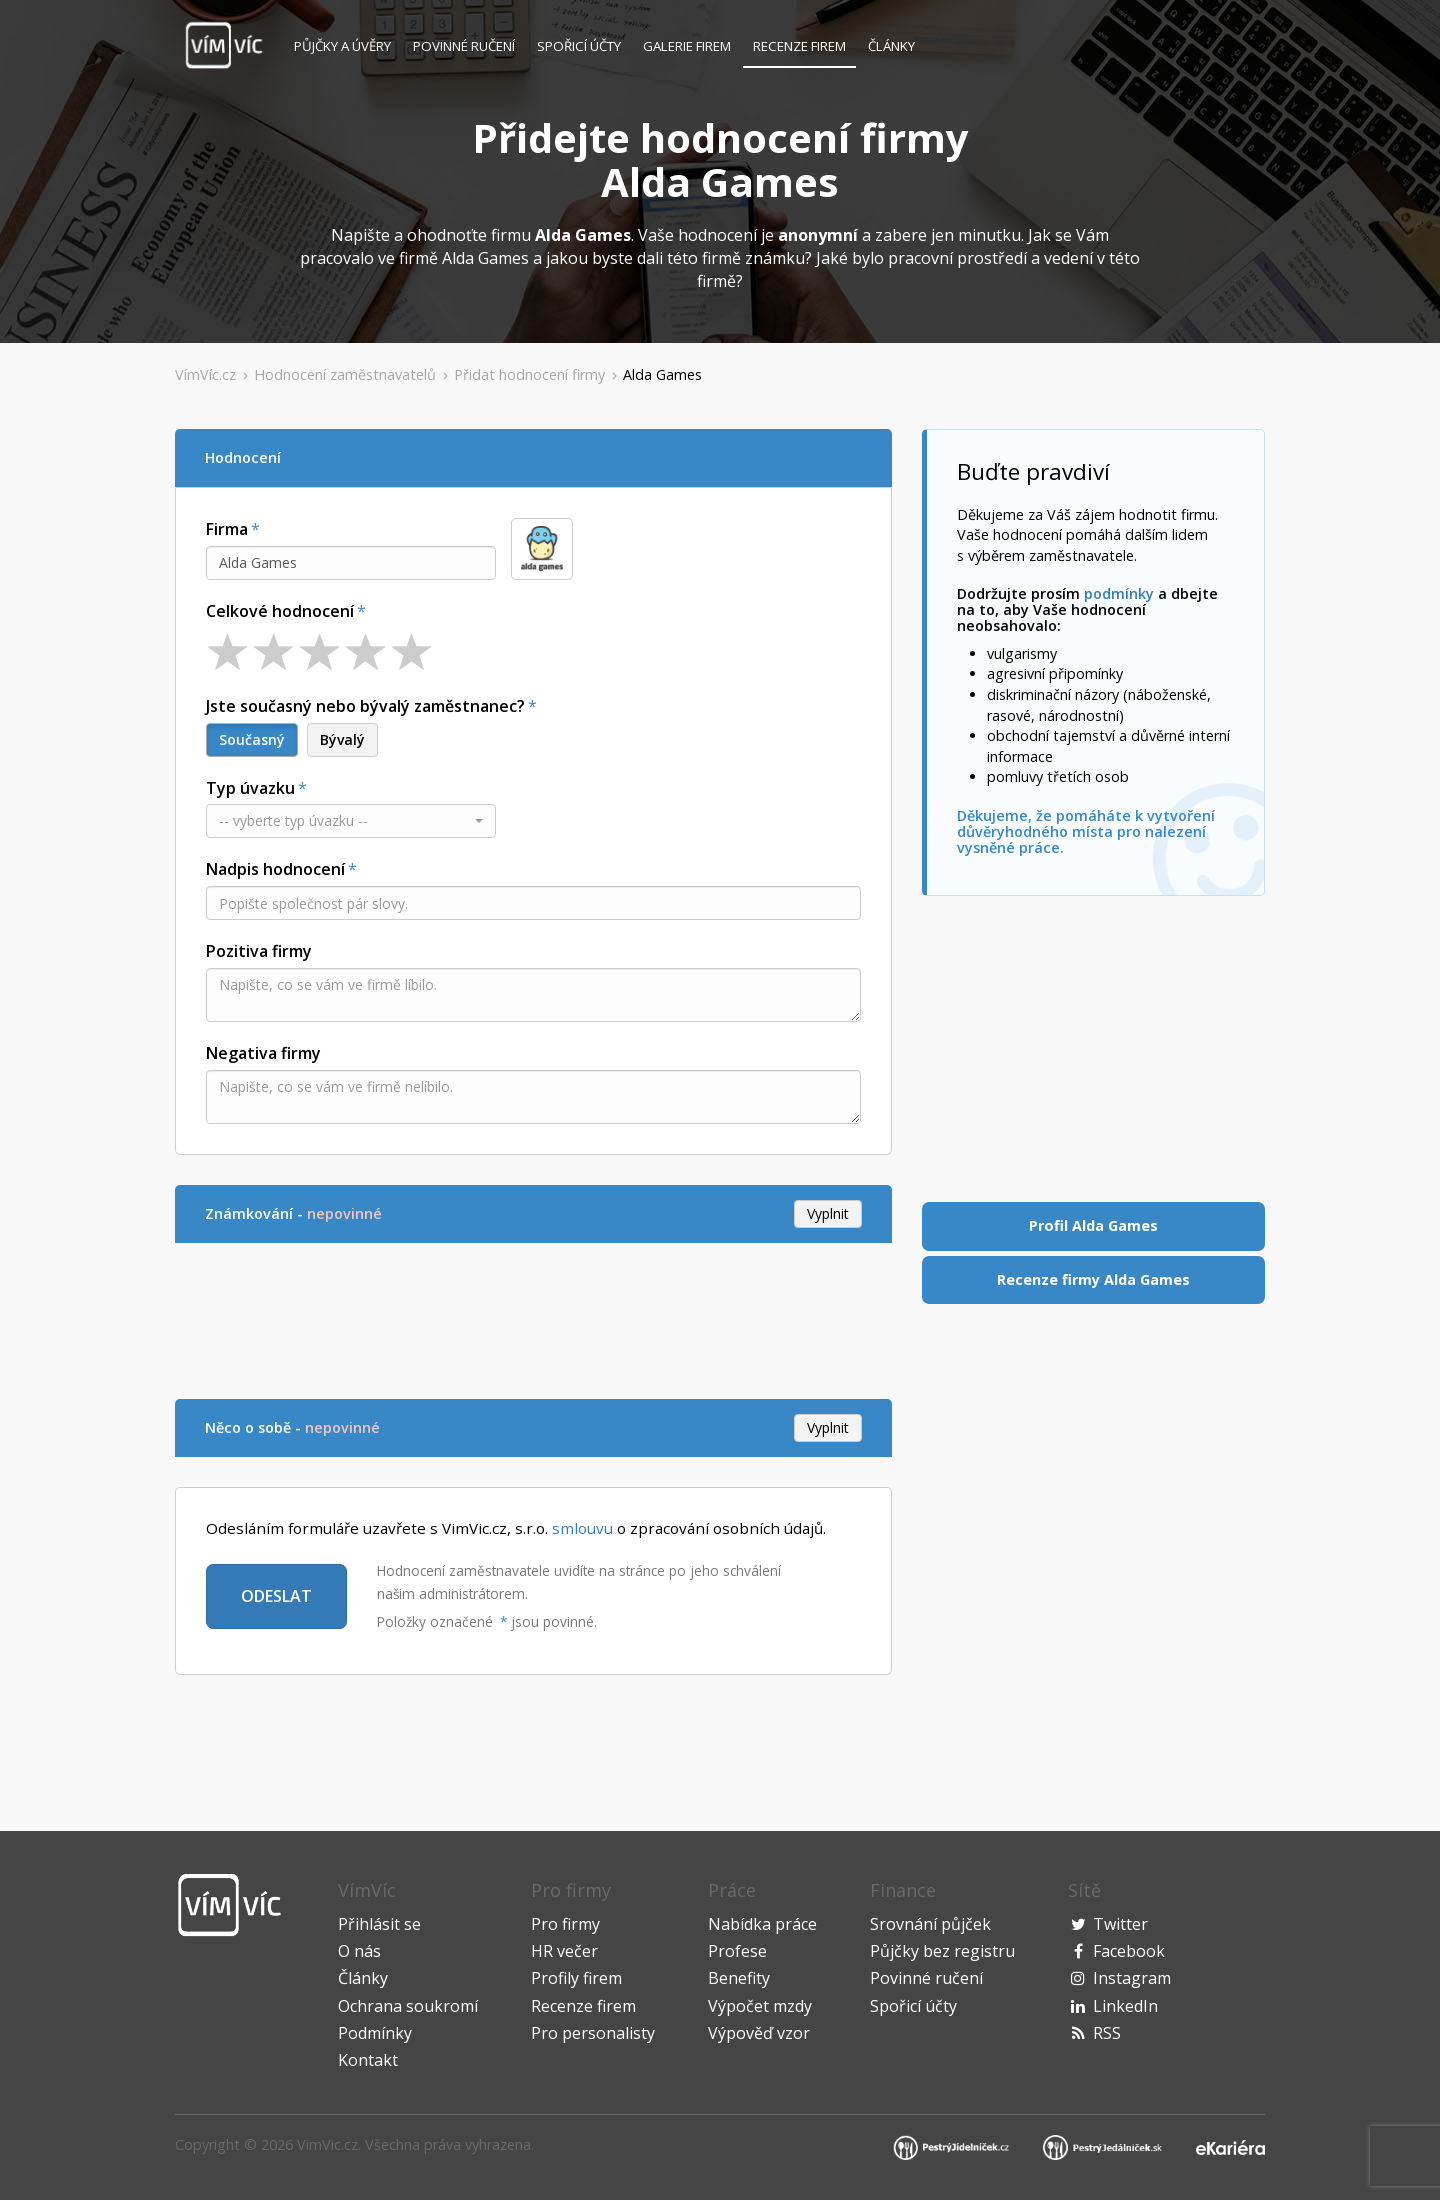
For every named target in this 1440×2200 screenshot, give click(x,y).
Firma (227, 529)
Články (891, 46)
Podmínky (375, 2033)
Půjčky (342, 46)
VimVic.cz (327, 2144)
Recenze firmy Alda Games (1093, 1279)
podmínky (1119, 593)
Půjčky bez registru (942, 1951)
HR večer (564, 1951)
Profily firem (576, 1978)
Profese (737, 1951)
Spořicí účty (579, 46)
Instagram (1132, 1978)
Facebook (1129, 1951)
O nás (359, 1951)
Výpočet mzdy (760, 2006)
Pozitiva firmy (259, 951)
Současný (252, 739)
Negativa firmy (263, 1053)
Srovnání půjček (930, 1924)
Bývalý (342, 739)
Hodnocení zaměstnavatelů (345, 374)
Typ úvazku (250, 788)
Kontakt (368, 2060)
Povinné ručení (464, 46)
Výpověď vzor (759, 2033)
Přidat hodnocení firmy (529, 374)
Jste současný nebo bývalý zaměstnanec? (365, 706)
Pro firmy (565, 1924)
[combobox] (351, 563)
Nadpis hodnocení (275, 869)
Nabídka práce (762, 1924)
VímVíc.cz (205, 374)
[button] (351, 821)
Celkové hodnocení (280, 611)
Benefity (739, 1978)
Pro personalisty (593, 2033)
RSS (1107, 2033)
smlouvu (582, 1528)
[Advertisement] (539, 1318)
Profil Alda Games (1093, 1225)
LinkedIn (1125, 2006)
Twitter (1120, 1924)
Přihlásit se (379, 1924)
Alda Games (662, 374)
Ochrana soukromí (408, 2006)
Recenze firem (799, 46)
